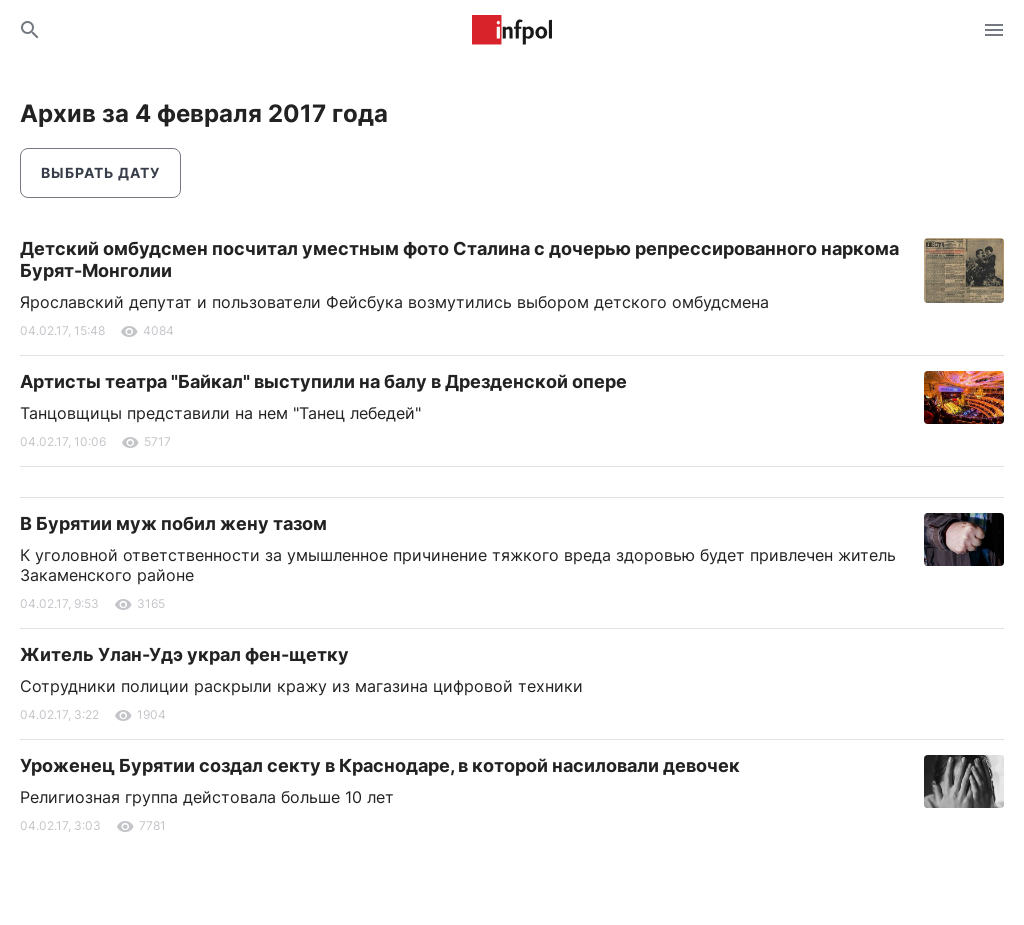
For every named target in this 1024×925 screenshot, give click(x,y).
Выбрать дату (100, 172)
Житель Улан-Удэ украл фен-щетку (184, 654)
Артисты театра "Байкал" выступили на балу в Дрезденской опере (323, 381)
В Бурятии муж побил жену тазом (173, 523)
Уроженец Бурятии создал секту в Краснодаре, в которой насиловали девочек (380, 765)
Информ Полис (512, 30)
